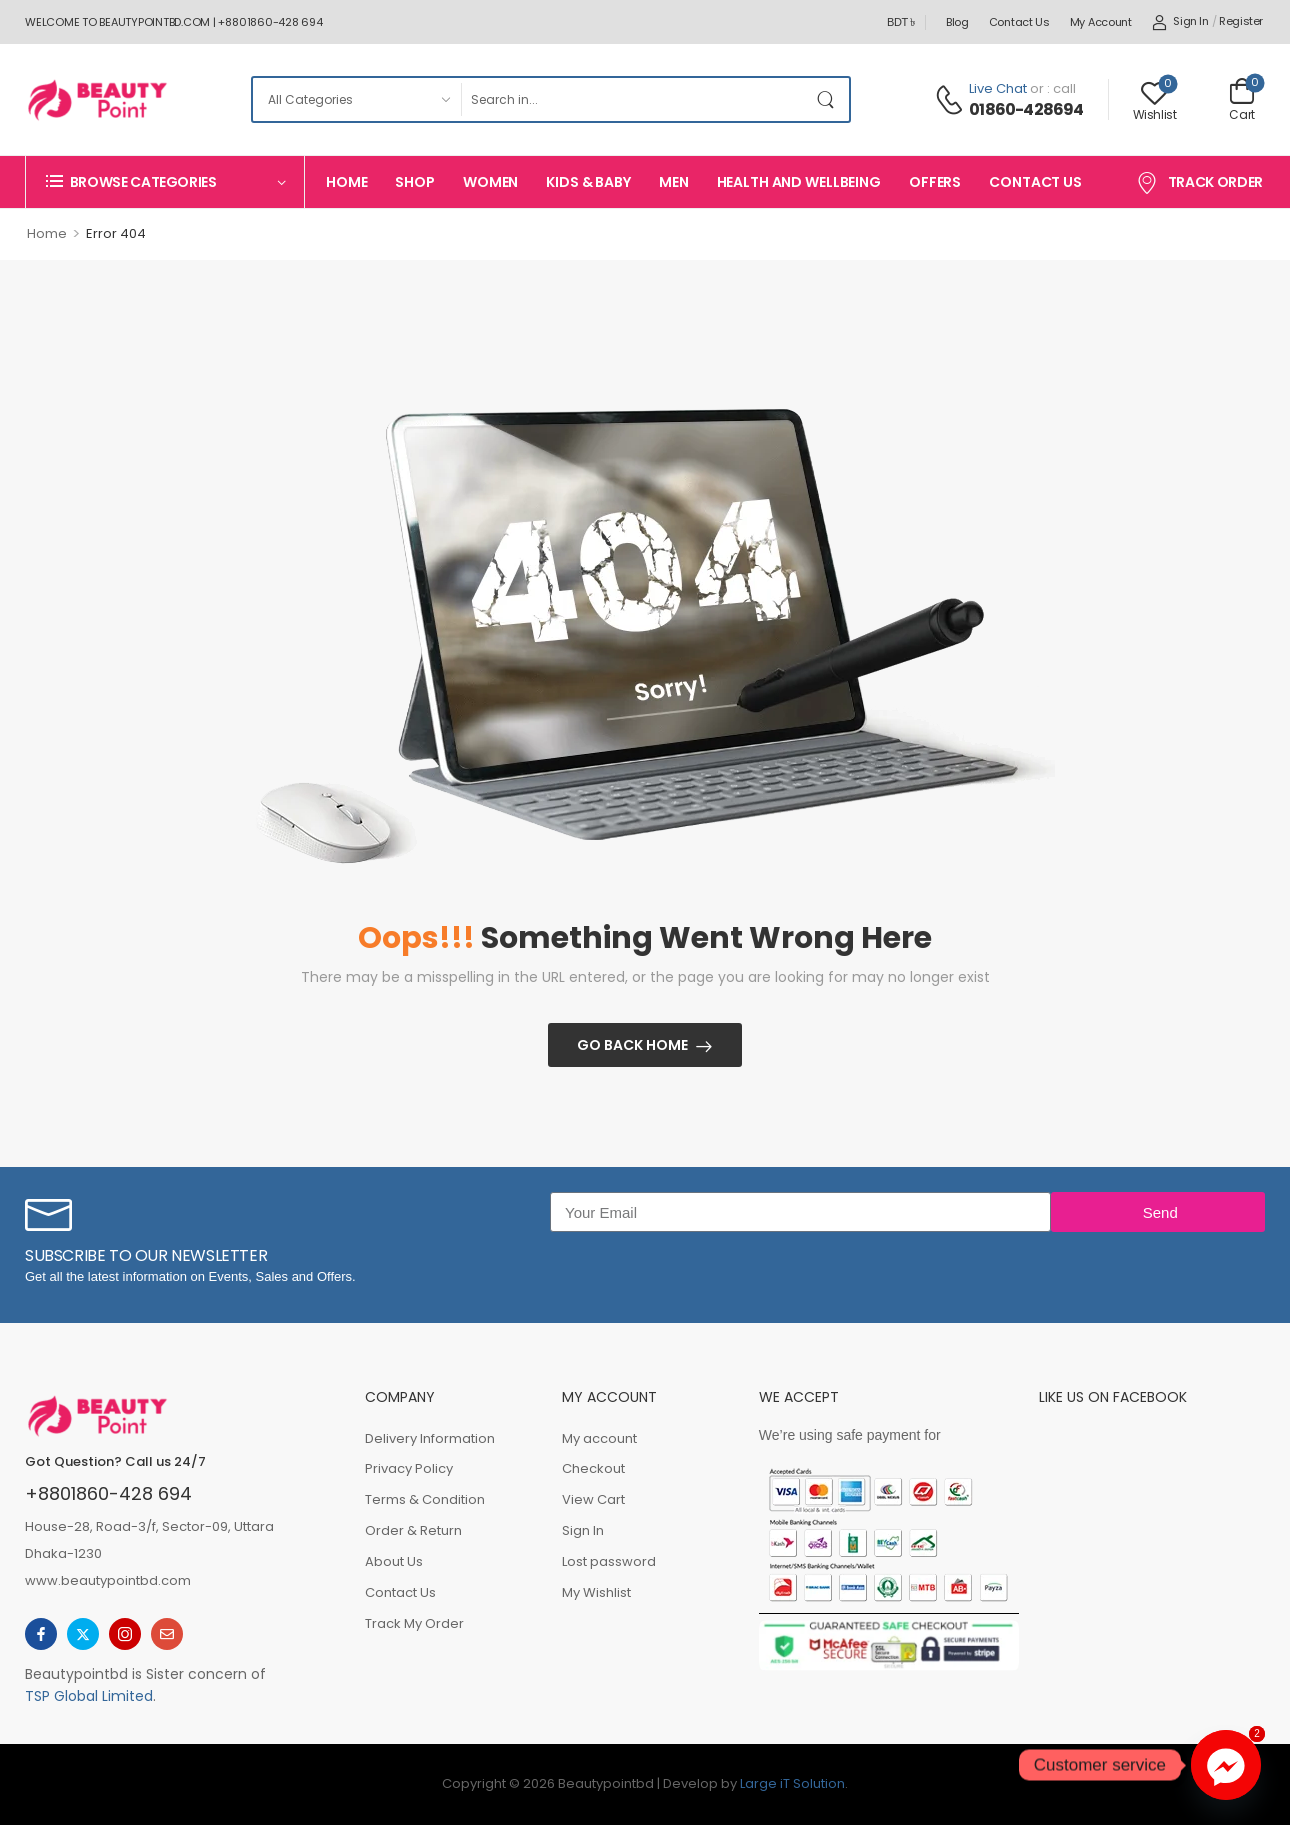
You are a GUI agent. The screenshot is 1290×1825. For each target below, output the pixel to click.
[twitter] (83, 1634)
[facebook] (41, 1634)
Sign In (583, 1530)
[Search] (634, 99)
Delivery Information (430, 1438)
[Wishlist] (1155, 99)
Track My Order (414, 1623)
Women (490, 182)
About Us (394, 1561)
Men (674, 182)
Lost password (609, 1561)
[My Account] (1180, 22)
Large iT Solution (792, 1783)
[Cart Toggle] (1242, 99)
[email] (167, 1634)
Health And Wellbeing (799, 182)
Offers (935, 182)
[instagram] (125, 1634)
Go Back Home (632, 1045)
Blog (957, 22)
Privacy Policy (409, 1468)
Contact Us (1019, 22)
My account (1101, 22)
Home (346, 182)
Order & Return (413, 1530)
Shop (414, 182)
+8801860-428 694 (108, 1493)
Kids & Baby (588, 182)
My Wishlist (596, 1592)
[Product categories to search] (356, 99)
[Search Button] (829, 99)
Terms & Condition (425, 1499)
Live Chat (998, 88)
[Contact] (952, 100)
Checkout (593, 1468)
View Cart (593, 1499)
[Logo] (97, 99)
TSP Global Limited (89, 1696)
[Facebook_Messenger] (1226, 1765)
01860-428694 (1026, 110)
